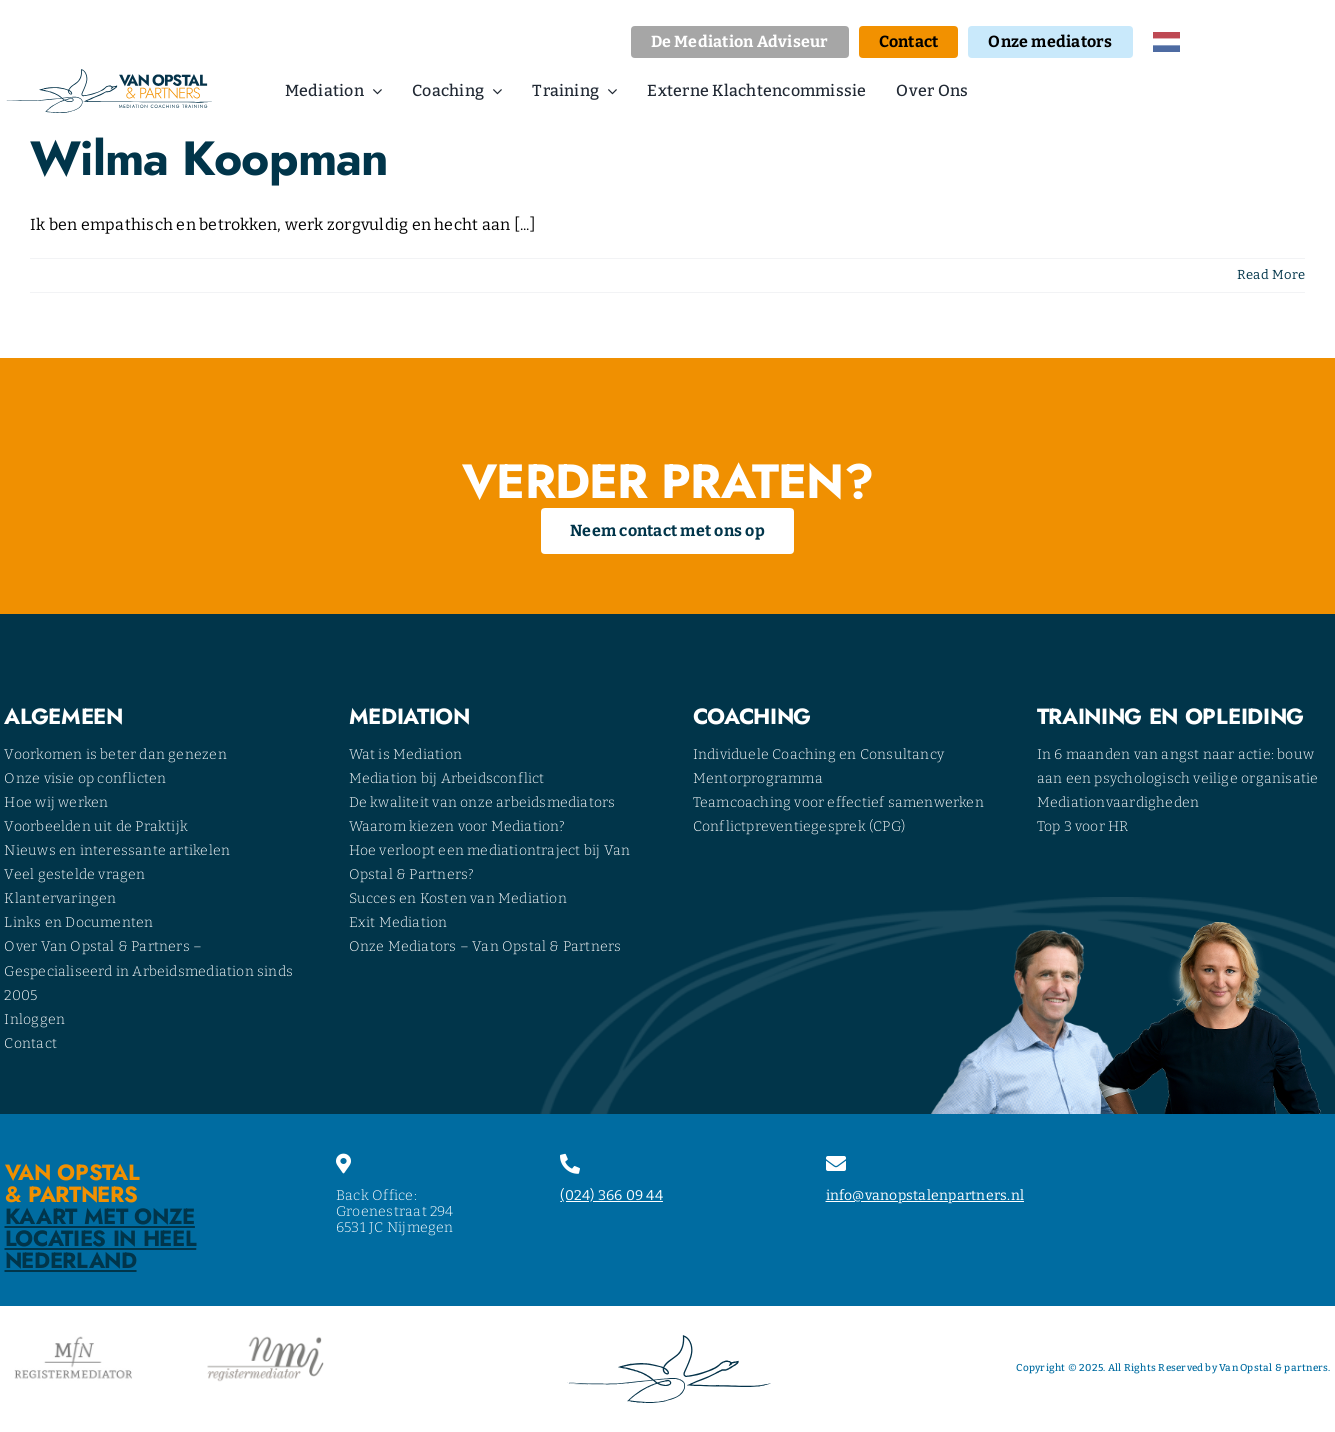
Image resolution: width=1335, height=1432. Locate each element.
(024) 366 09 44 (611, 1195)
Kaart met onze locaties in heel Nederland (101, 1238)
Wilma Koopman (209, 158)
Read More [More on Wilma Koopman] (1271, 274)
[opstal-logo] (109, 76)
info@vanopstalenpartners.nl (925, 1195)
